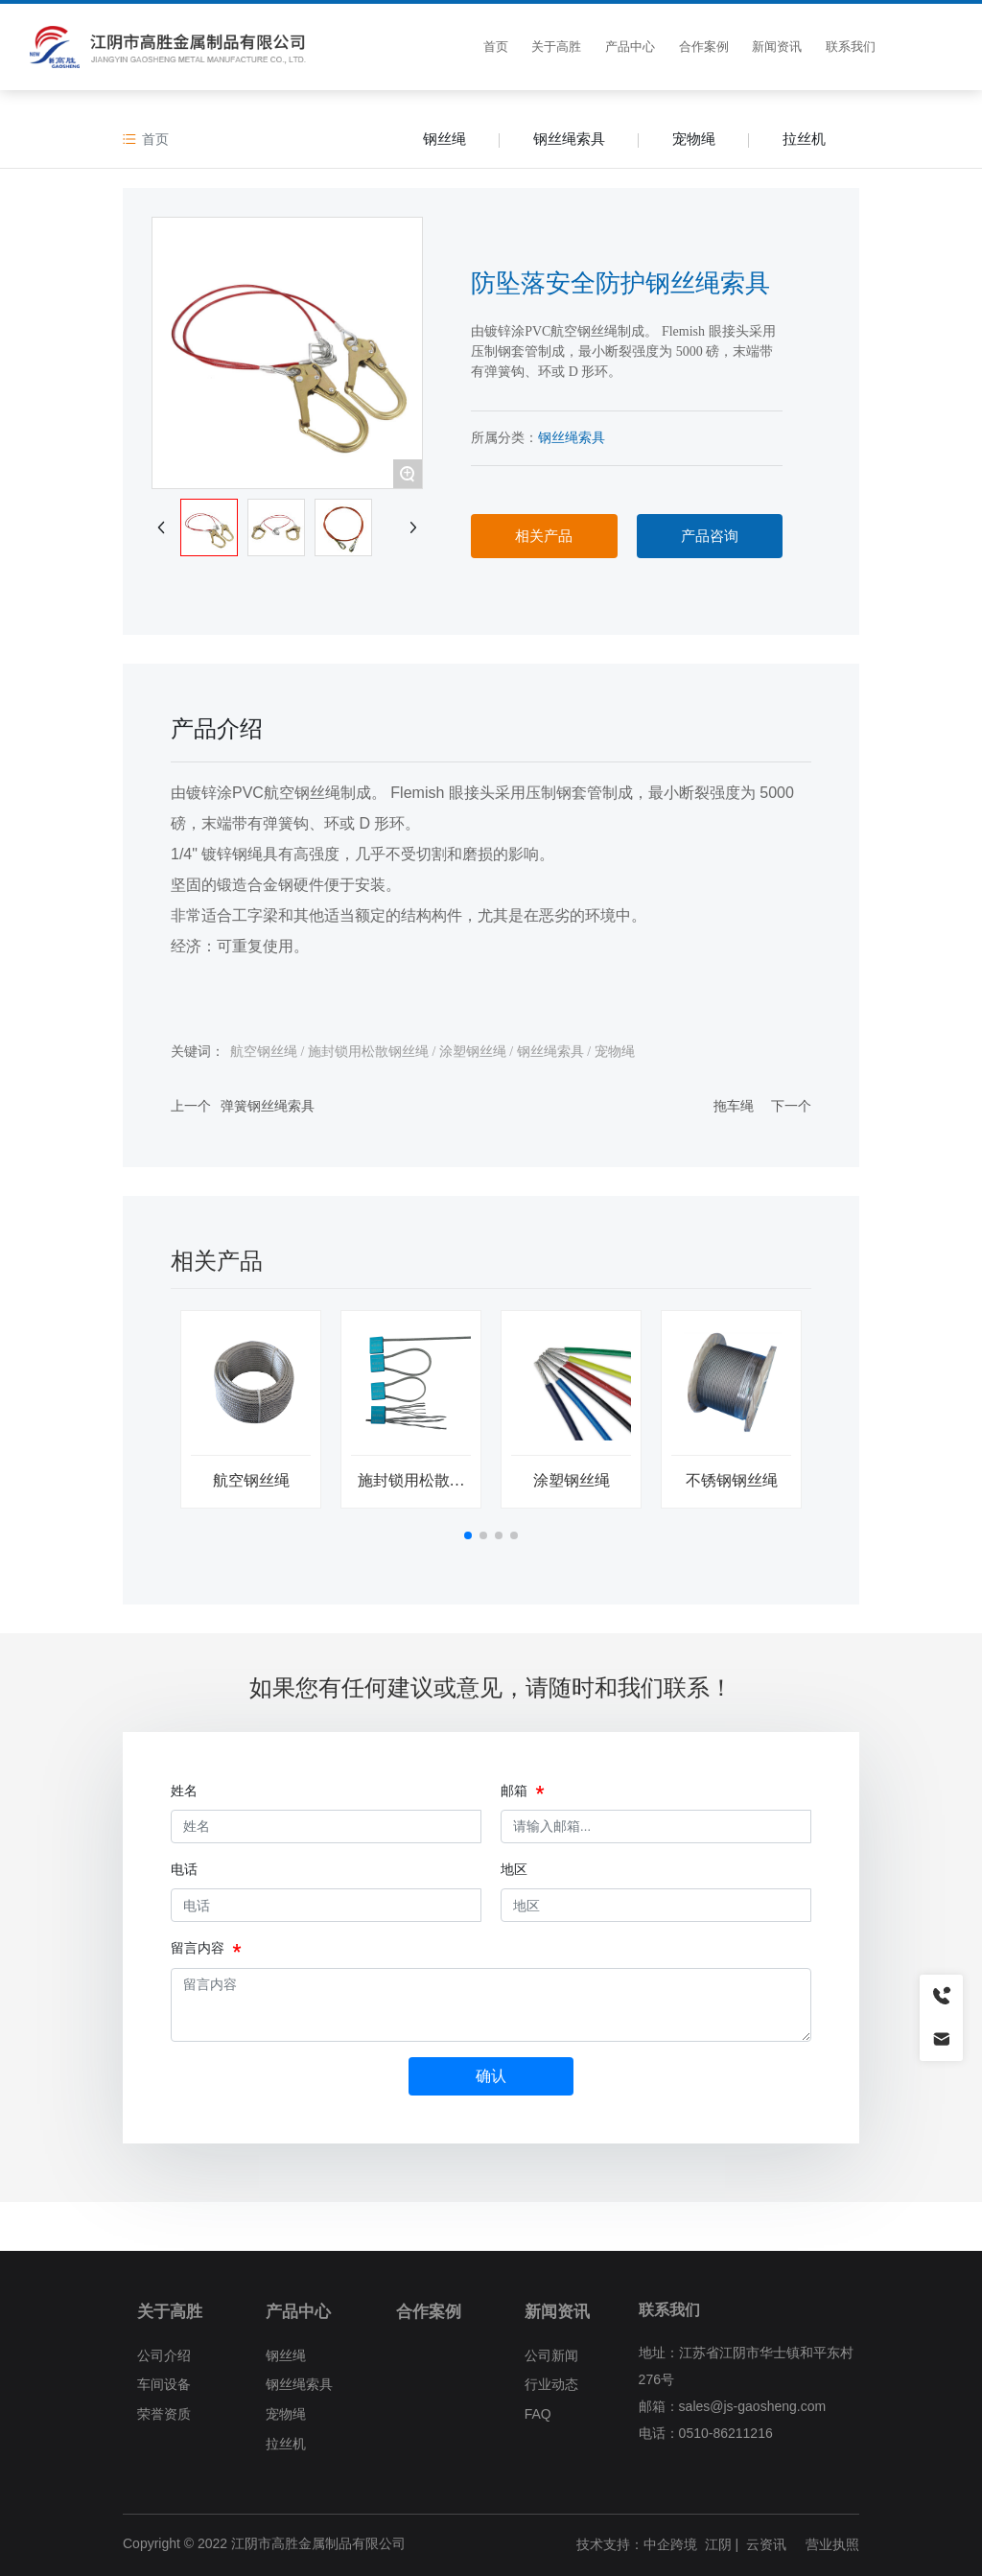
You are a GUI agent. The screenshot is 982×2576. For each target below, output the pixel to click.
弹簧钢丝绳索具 (268, 1105)
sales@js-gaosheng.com (753, 2406)
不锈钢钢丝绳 (732, 1480)
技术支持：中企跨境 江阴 (654, 2544)
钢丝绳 (444, 138)
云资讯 (766, 2544)
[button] (468, 1535)
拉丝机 (804, 138)
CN (914, 46)
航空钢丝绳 (251, 1480)
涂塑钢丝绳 (571, 1480)
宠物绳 (693, 138)
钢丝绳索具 (569, 138)
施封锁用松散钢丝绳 (411, 1488)
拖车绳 (733, 1105)
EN (944, 46)
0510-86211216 (726, 2433)
